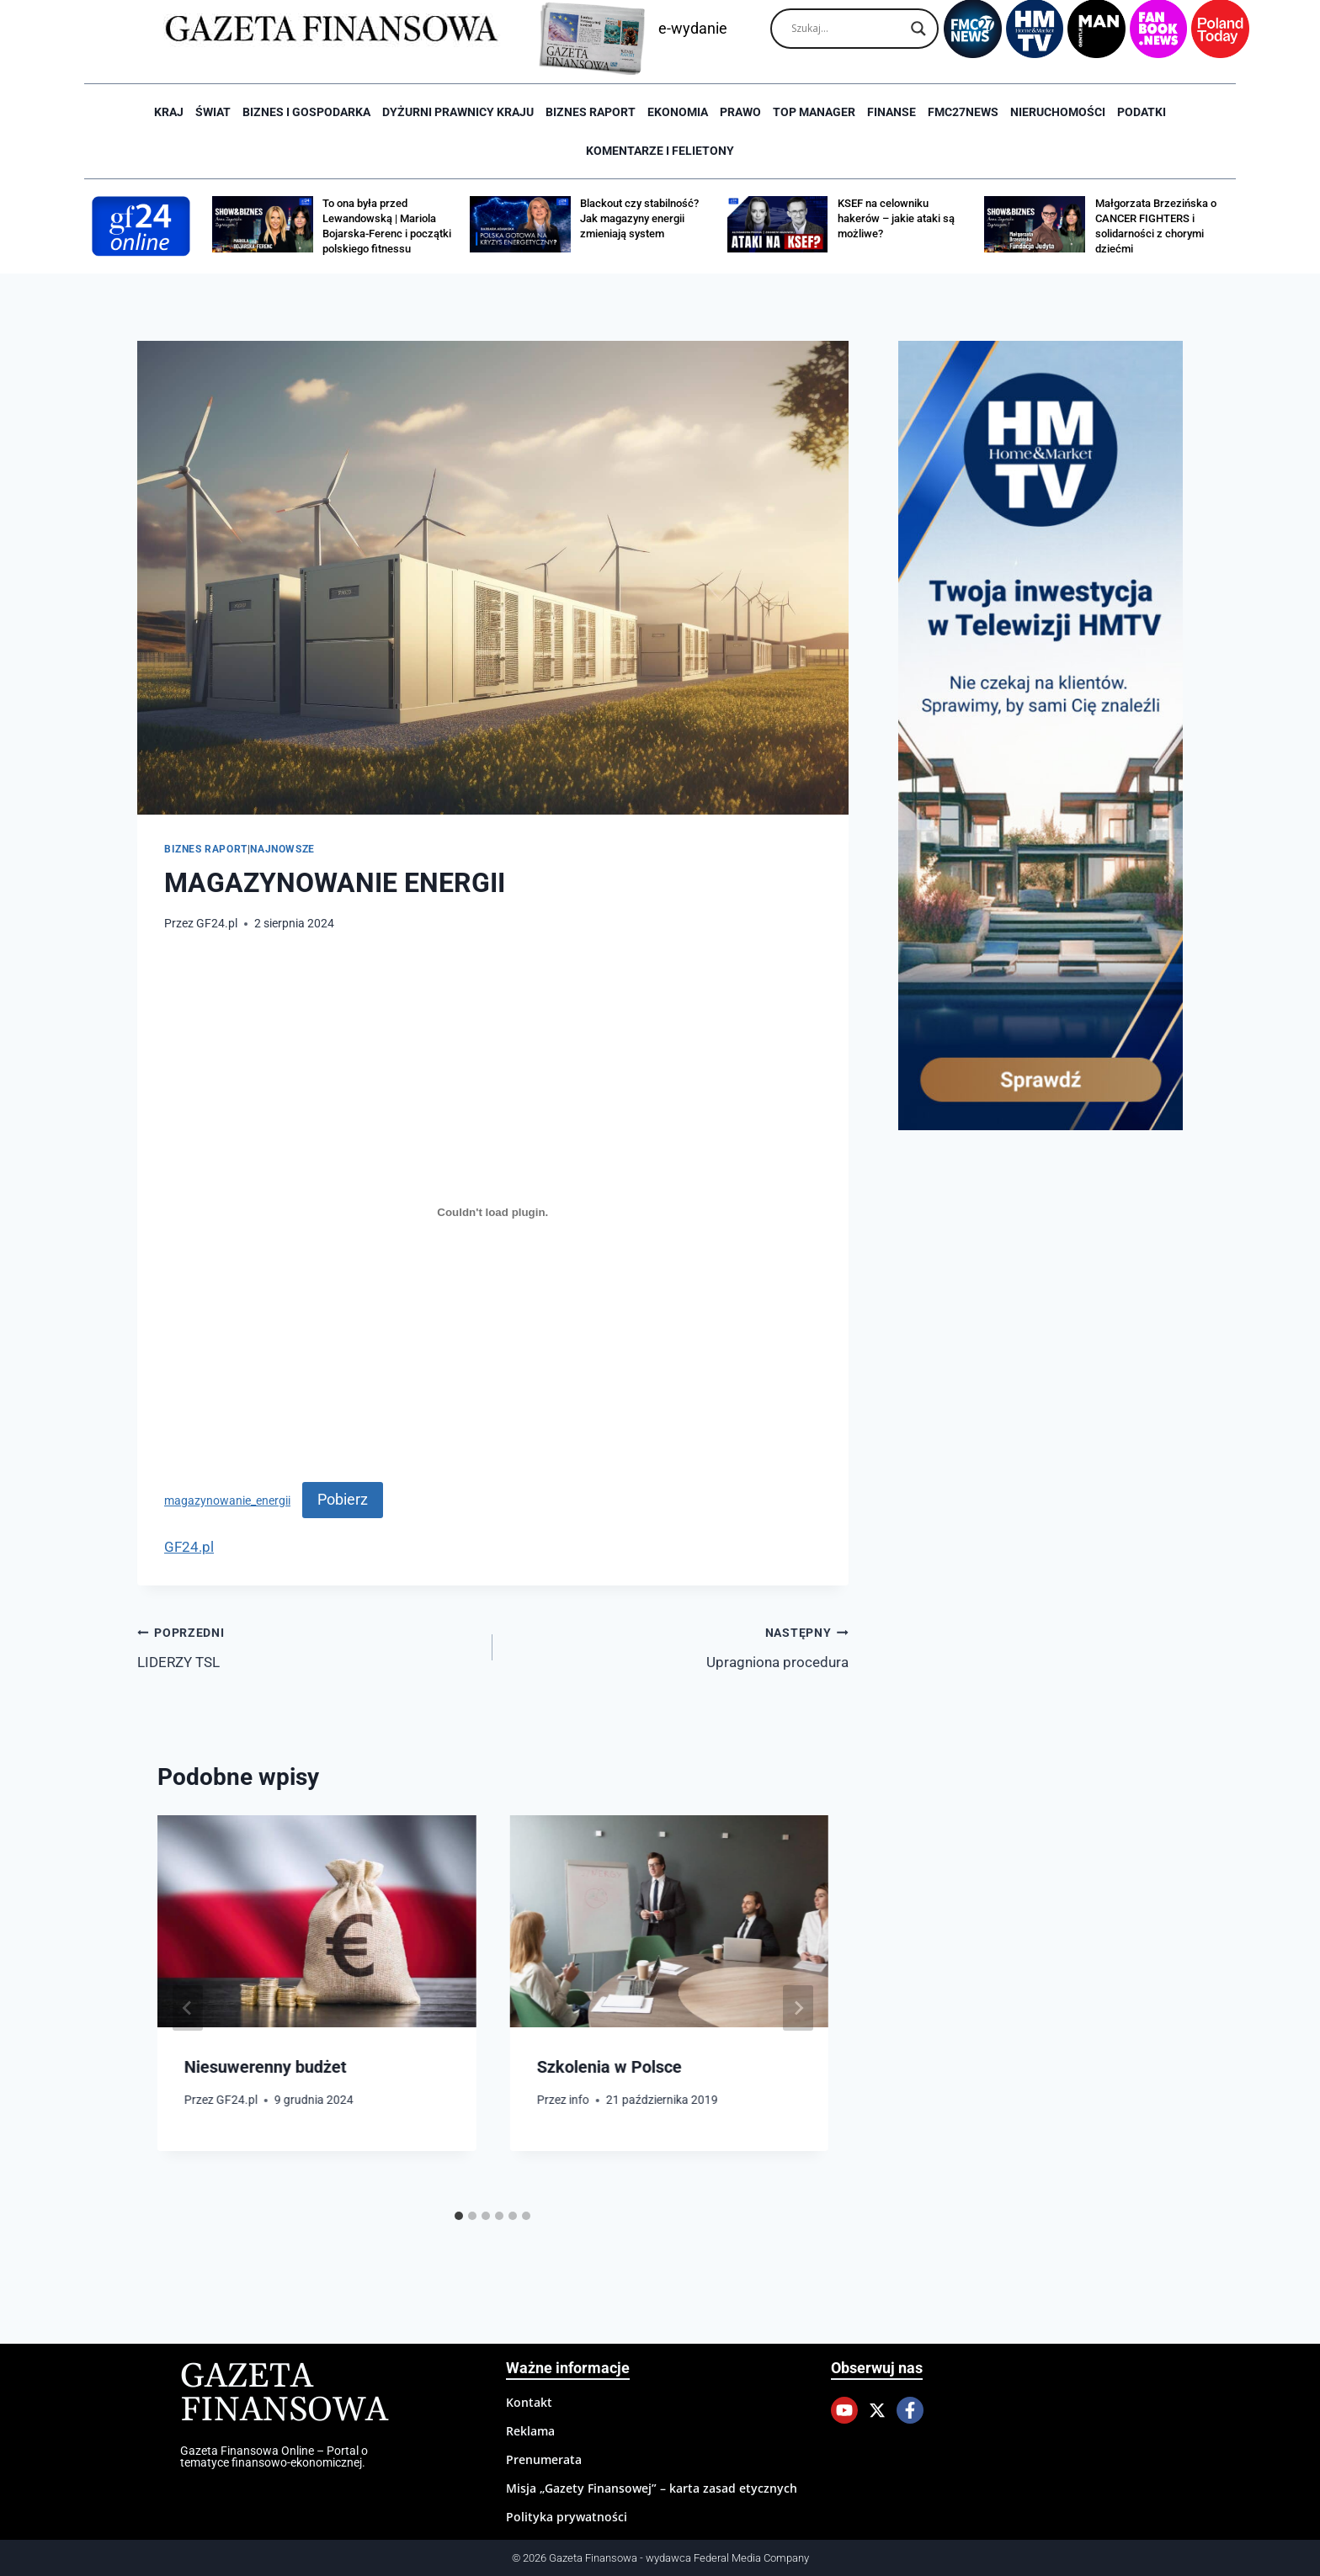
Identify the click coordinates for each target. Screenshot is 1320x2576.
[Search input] (846, 28)
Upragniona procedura (677, 1645)
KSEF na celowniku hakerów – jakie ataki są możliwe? (896, 218)
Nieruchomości (1057, 112)
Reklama (530, 2431)
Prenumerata (544, 2459)
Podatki (1141, 112)
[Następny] (798, 2008)
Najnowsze (282, 849)
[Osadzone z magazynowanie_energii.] (493, 1212)
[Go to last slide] (188, 2008)
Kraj (169, 112)
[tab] (459, 2216)
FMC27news (963, 112)
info (579, 2099)
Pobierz (342, 1499)
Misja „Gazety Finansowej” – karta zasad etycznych (651, 2488)
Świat (213, 112)
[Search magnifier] (918, 28)
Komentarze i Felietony (660, 150)
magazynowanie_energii (227, 1500)
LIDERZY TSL (307, 1645)
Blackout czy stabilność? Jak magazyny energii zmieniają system (639, 218)
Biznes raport (591, 112)
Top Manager (814, 112)
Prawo (740, 112)
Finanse (891, 112)
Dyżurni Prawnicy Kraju (458, 112)
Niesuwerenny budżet (265, 2067)
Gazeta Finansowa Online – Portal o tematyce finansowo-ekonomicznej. (274, 2456)
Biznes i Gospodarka (306, 112)
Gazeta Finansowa (284, 2394)
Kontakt (529, 2402)
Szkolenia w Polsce (608, 2067)
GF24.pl (216, 923)
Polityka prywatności (566, 2517)
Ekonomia (677, 112)
